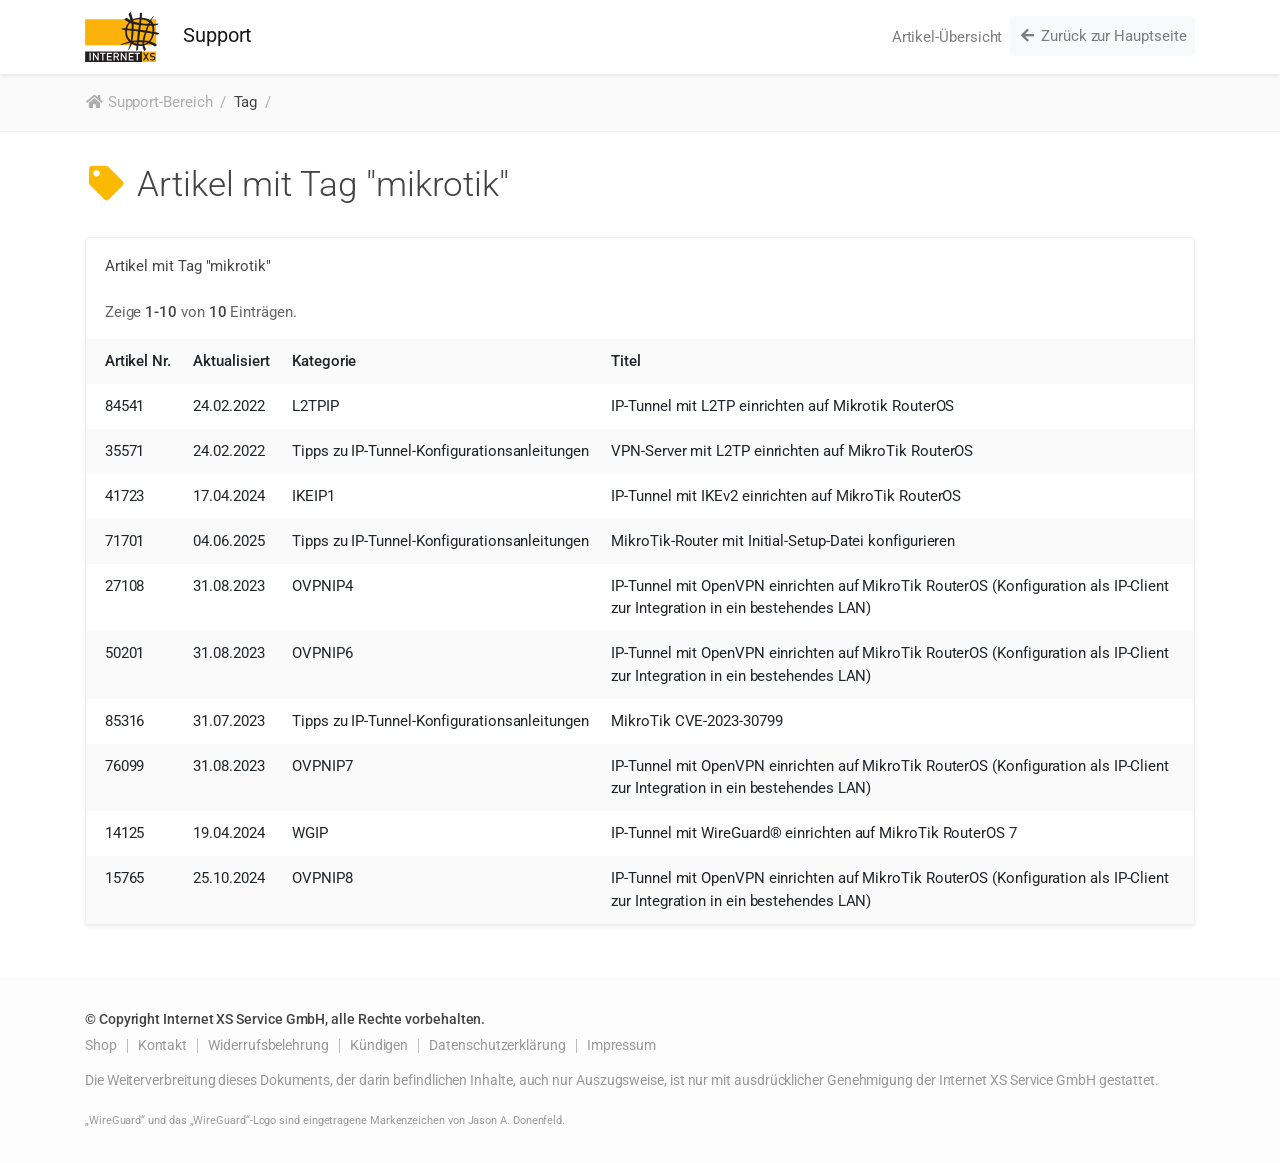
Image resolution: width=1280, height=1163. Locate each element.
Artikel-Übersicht (947, 37)
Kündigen (379, 1045)
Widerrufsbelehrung (268, 1045)
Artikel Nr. (138, 361)
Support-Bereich (149, 102)
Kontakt (162, 1045)
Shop (101, 1045)
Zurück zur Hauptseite (1102, 36)
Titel (626, 361)
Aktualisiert (231, 361)
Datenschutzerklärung (497, 1045)
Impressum (621, 1045)
